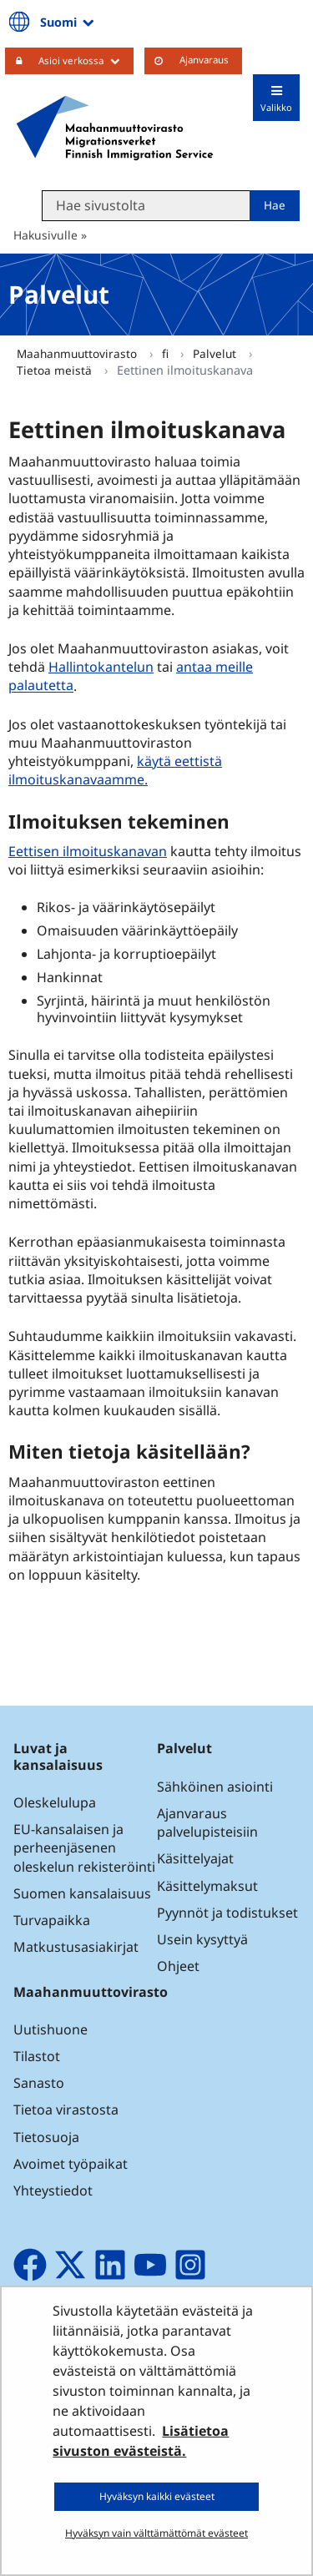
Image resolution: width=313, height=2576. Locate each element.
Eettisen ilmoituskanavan (89, 850)
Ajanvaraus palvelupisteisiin (207, 1822)
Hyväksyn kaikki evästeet (157, 2496)
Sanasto (38, 2083)
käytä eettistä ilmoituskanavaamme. (115, 770)
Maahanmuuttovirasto (78, 353)
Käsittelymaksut (207, 1886)
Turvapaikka (51, 1920)
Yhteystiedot (53, 2190)
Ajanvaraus (204, 59)
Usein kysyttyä (204, 1939)
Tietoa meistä (56, 370)
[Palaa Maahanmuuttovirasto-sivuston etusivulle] (114, 128)
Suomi (68, 21)
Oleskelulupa (54, 1802)
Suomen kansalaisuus (82, 1893)
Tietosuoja (46, 2137)
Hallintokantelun (101, 667)
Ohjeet (178, 1966)
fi (167, 353)
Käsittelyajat (195, 1858)
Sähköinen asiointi (215, 1786)
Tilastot (36, 2056)
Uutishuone (50, 2029)
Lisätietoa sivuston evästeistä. (141, 2441)
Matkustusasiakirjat (76, 1947)
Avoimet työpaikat (70, 2164)
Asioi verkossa (86, 60)
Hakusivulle (45, 235)
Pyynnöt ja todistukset (227, 1912)
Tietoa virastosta (66, 2109)
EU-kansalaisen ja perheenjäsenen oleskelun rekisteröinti (84, 1847)
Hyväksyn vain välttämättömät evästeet (156, 2533)
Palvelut (216, 353)
